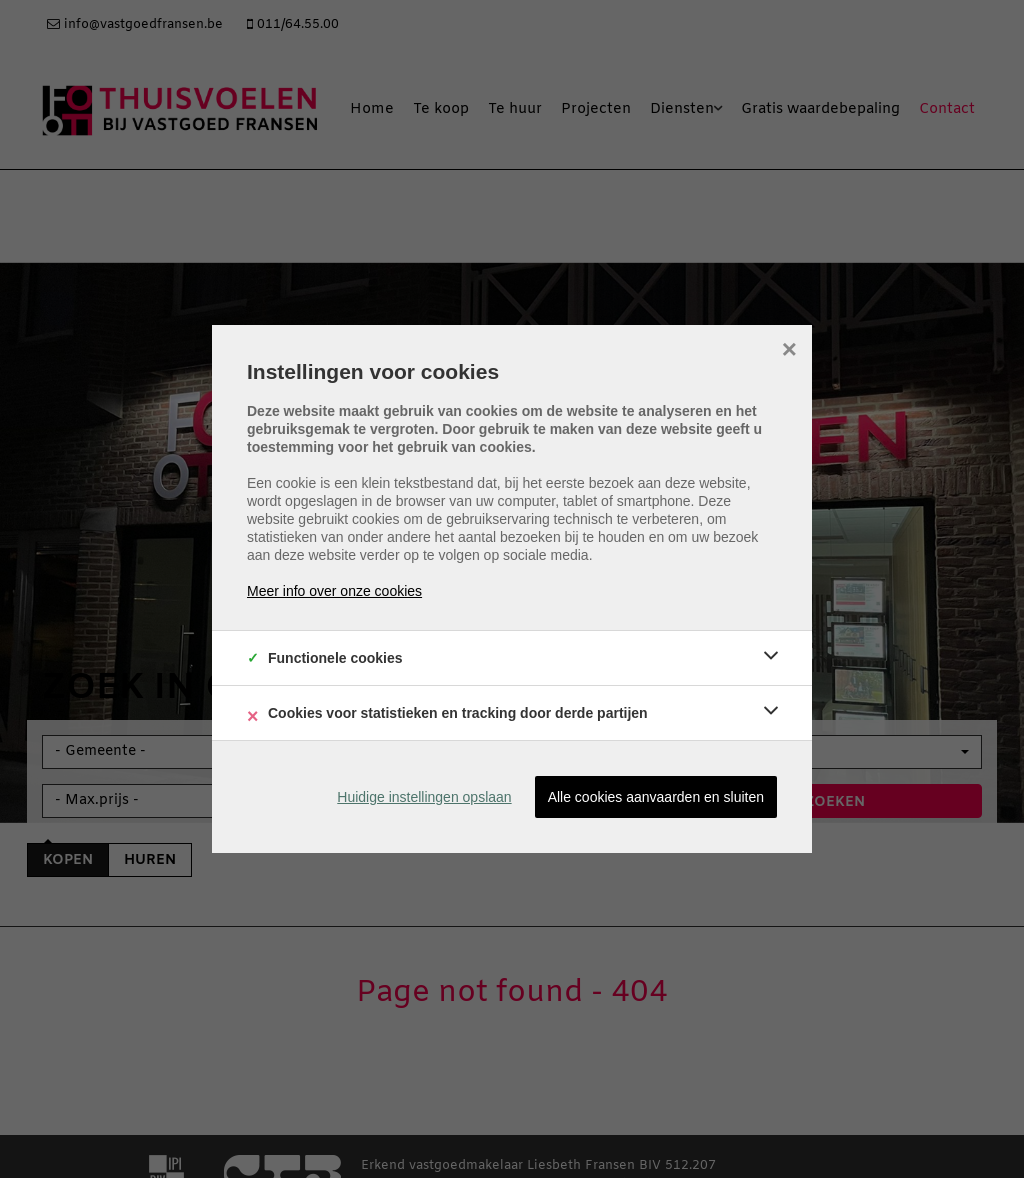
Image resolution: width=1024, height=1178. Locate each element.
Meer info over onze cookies (334, 591)
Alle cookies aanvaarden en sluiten (656, 797)
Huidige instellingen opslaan (424, 797)
